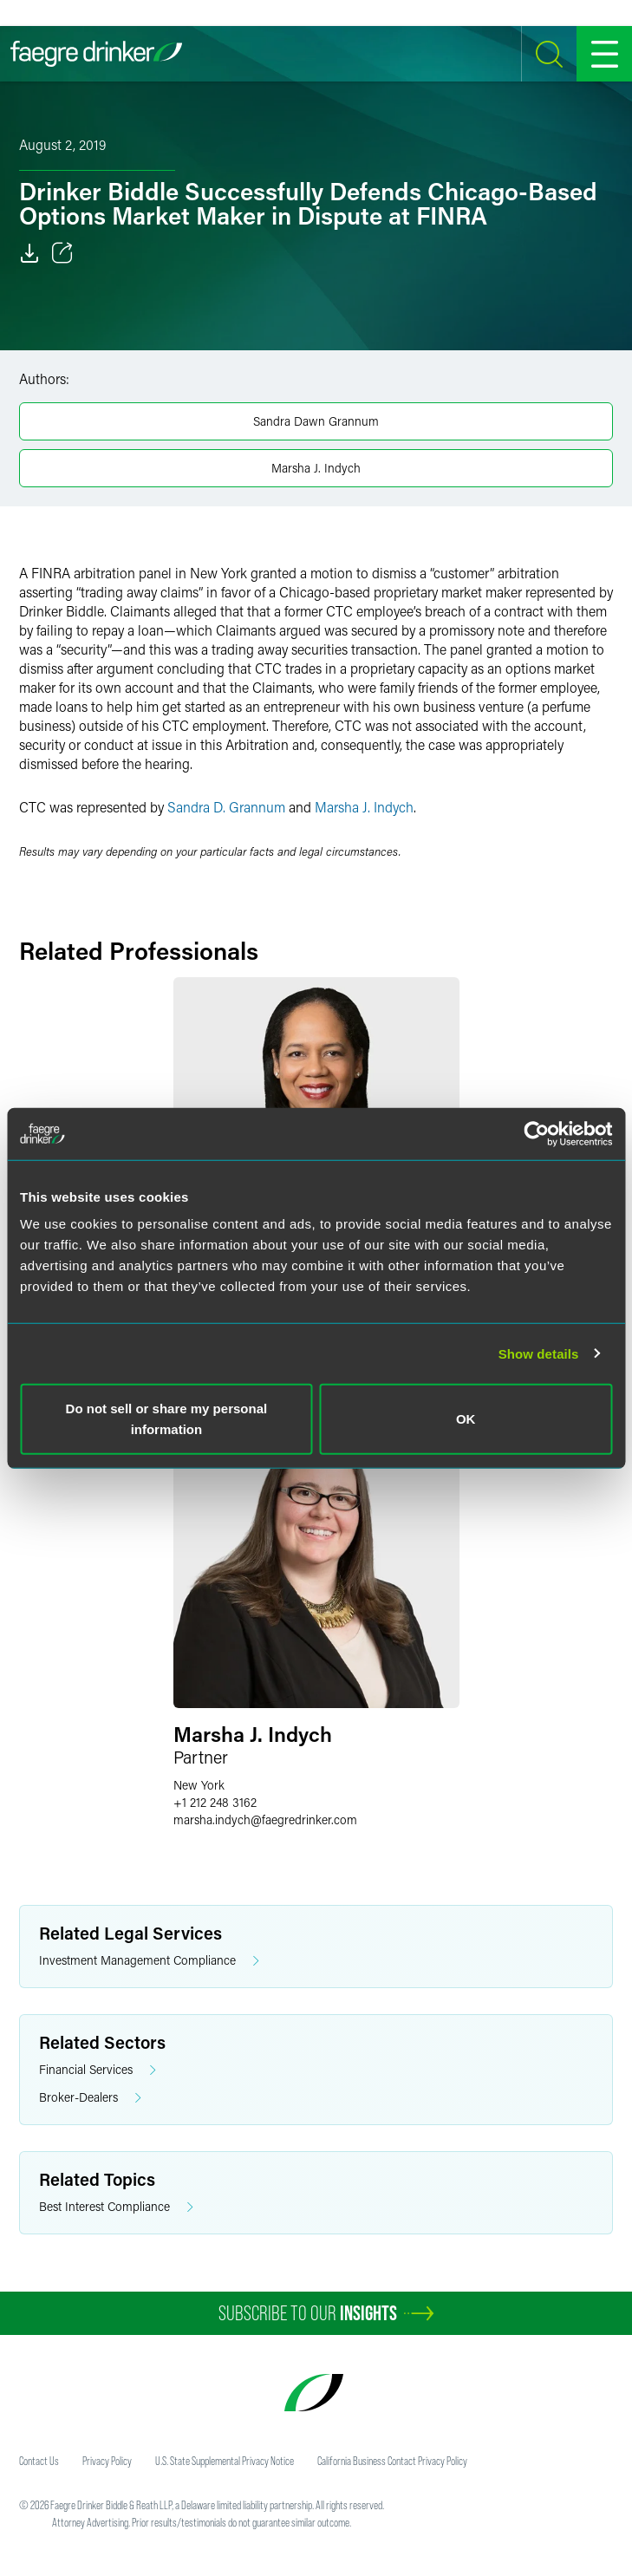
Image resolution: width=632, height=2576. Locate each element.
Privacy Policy (107, 2461)
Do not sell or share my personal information (167, 1419)
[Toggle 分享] (62, 253)
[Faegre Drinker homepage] (96, 54)
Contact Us (39, 2461)
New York (199, 1785)
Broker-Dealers (90, 2098)
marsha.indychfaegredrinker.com (265, 1819)
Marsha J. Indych (316, 468)
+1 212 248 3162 (215, 1802)
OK (466, 1419)
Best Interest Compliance (116, 2207)
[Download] (29, 253)
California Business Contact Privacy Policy (392, 2461)
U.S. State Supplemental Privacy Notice (224, 2461)
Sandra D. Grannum (226, 807)
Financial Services (97, 2070)
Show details (538, 1353)
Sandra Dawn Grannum (316, 421)
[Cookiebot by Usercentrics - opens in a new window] (536, 1133)
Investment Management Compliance (149, 1961)
